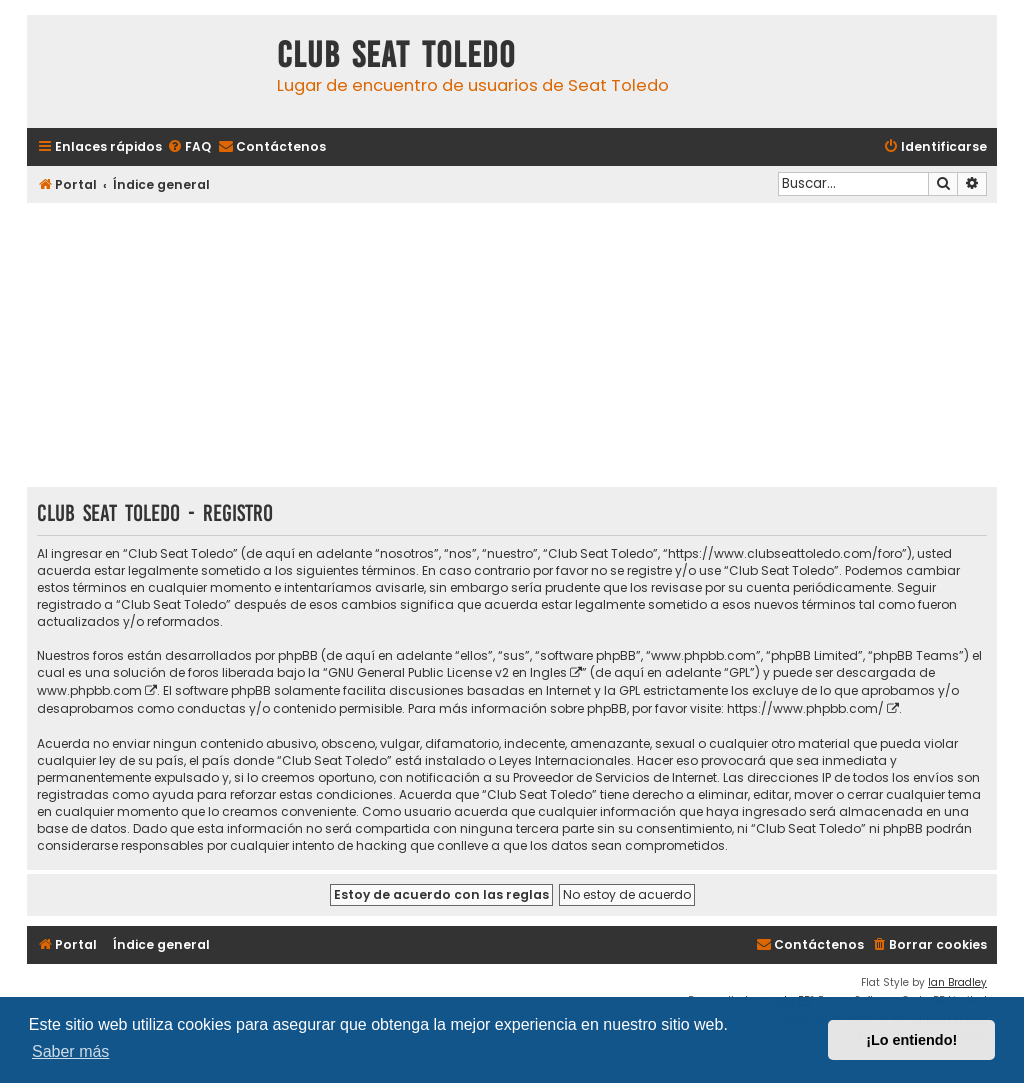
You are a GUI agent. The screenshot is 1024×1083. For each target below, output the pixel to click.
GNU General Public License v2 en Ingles (447, 672)
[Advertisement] (512, 347)
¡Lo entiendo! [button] (911, 1040)
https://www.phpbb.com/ (805, 708)
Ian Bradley (957, 982)
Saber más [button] (70, 1051)
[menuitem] (189, 147)
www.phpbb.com (89, 690)
